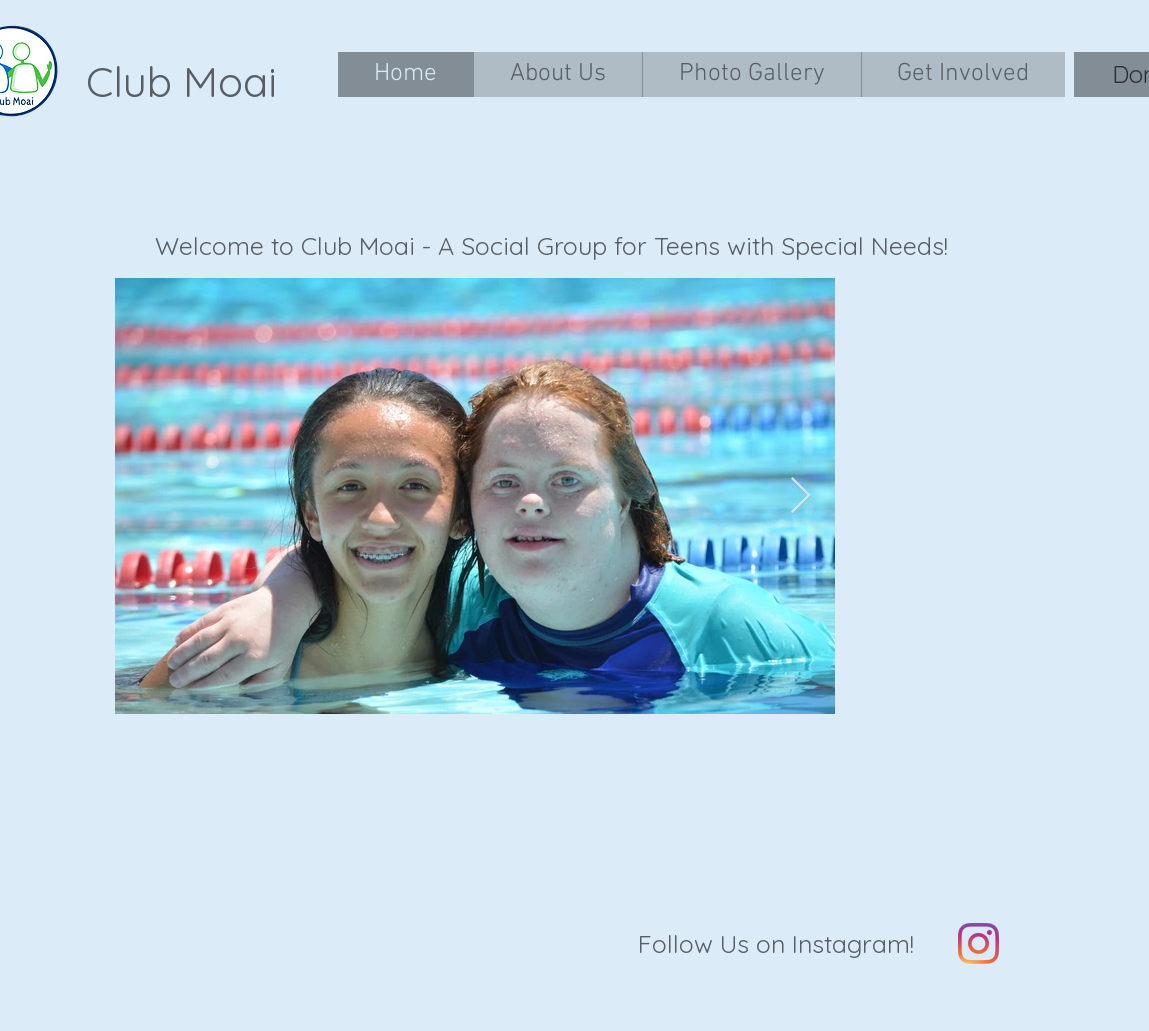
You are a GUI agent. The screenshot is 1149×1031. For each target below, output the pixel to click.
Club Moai (181, 81)
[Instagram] (978, 943)
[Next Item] (800, 496)
